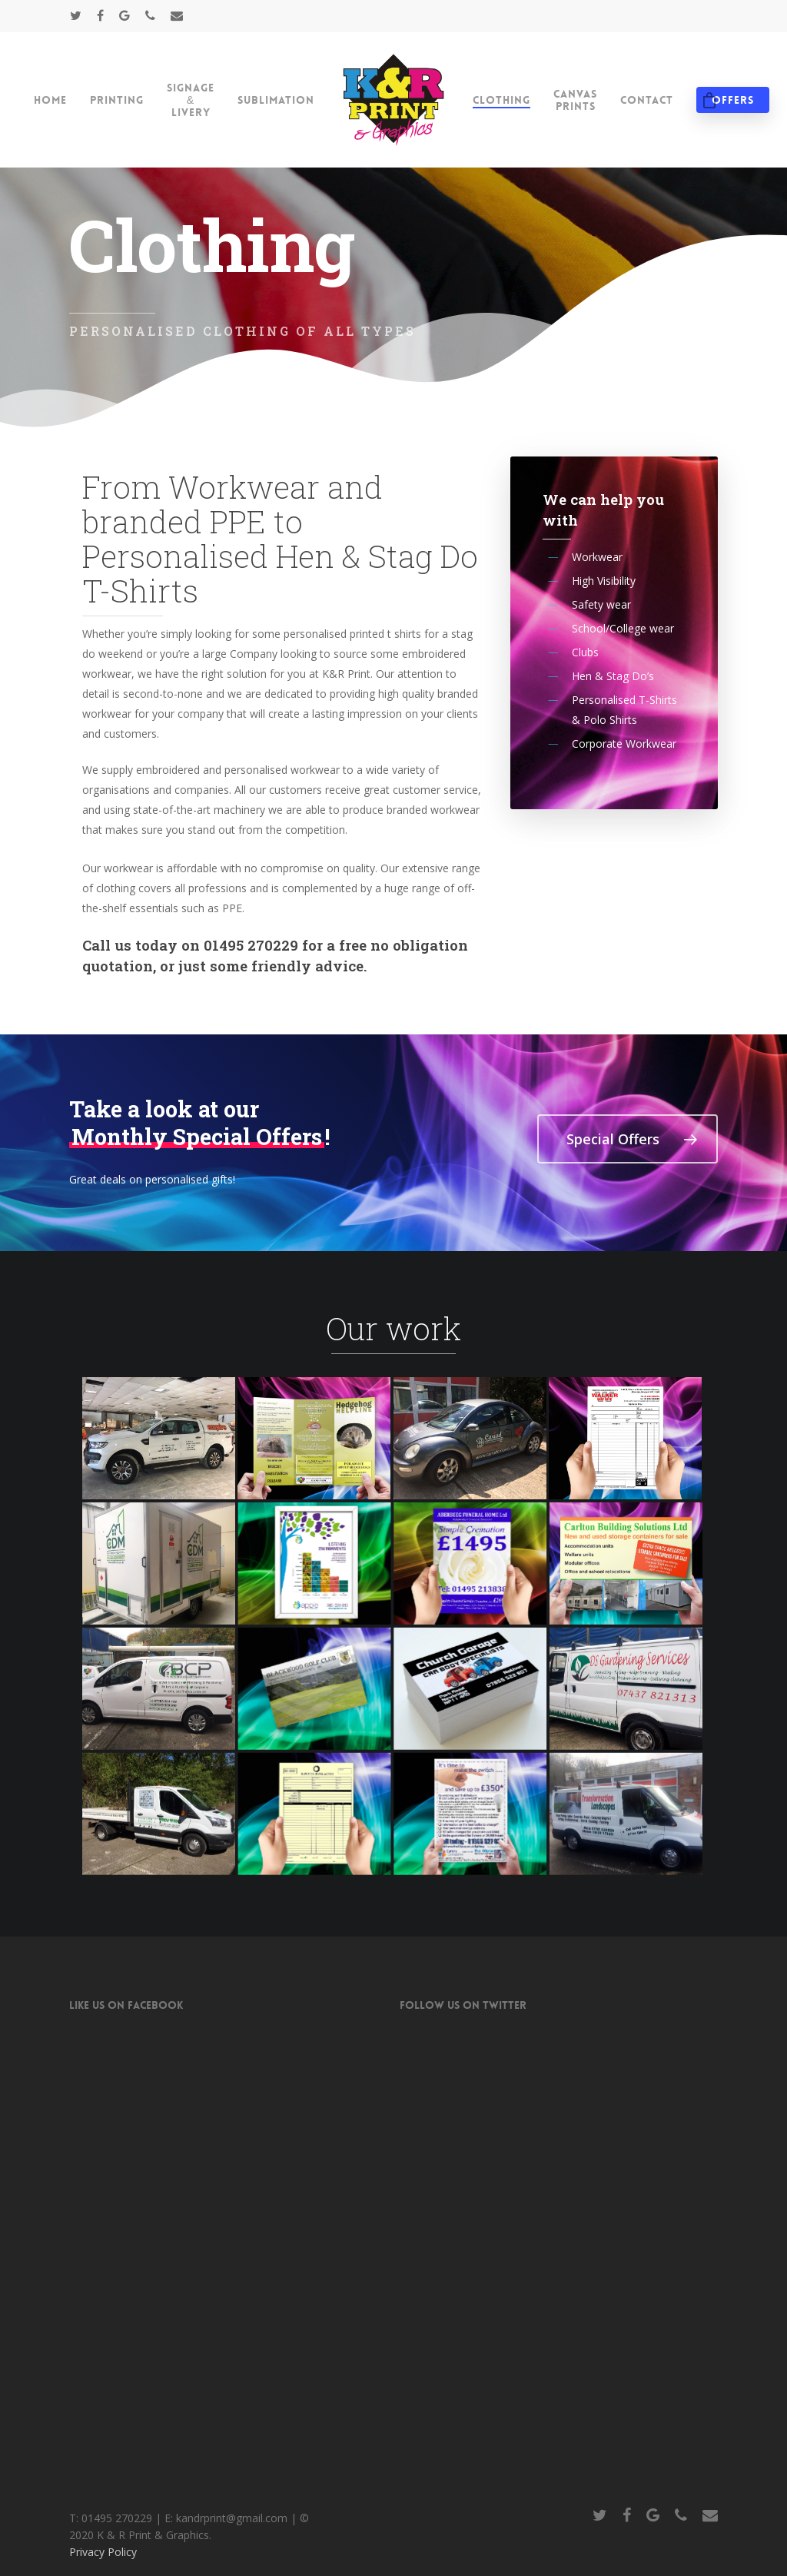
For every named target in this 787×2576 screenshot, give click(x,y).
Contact (646, 100)
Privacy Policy (103, 2063)
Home (50, 100)
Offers (733, 100)
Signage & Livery (190, 99)
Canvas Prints (575, 100)
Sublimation (275, 100)
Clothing (501, 100)
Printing (117, 100)
